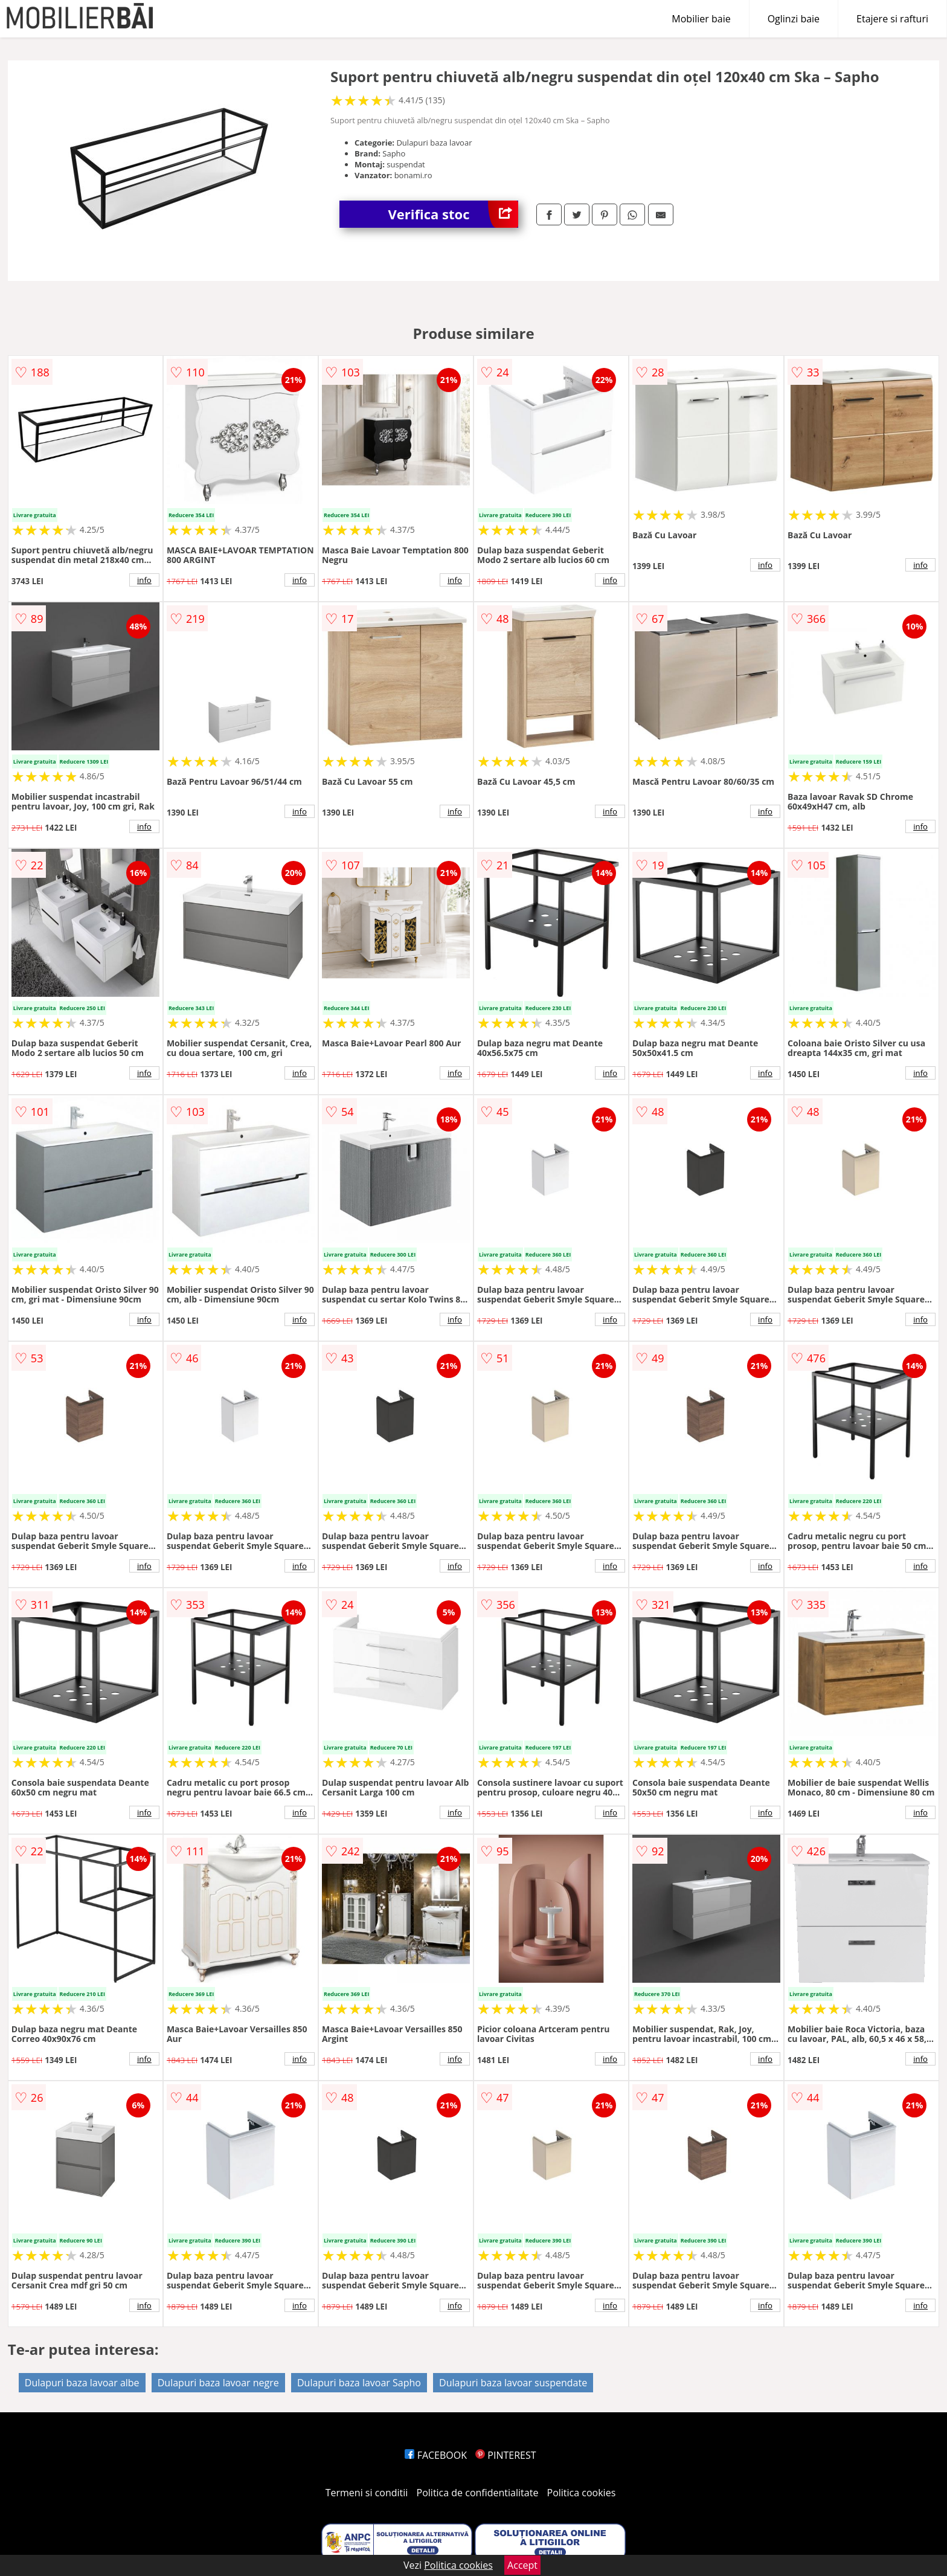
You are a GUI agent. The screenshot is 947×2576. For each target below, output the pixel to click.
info (144, 580)
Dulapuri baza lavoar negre (218, 2382)
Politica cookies (581, 2492)
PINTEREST (505, 2455)
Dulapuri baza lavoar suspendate (513, 2382)
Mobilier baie (701, 18)
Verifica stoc (453, 214)
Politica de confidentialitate (478, 2492)
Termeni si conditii (367, 2492)
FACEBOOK (436, 2455)
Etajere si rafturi (892, 18)
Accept (522, 2565)
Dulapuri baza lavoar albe (82, 2382)
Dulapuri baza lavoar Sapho (359, 2382)
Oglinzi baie (794, 18)
